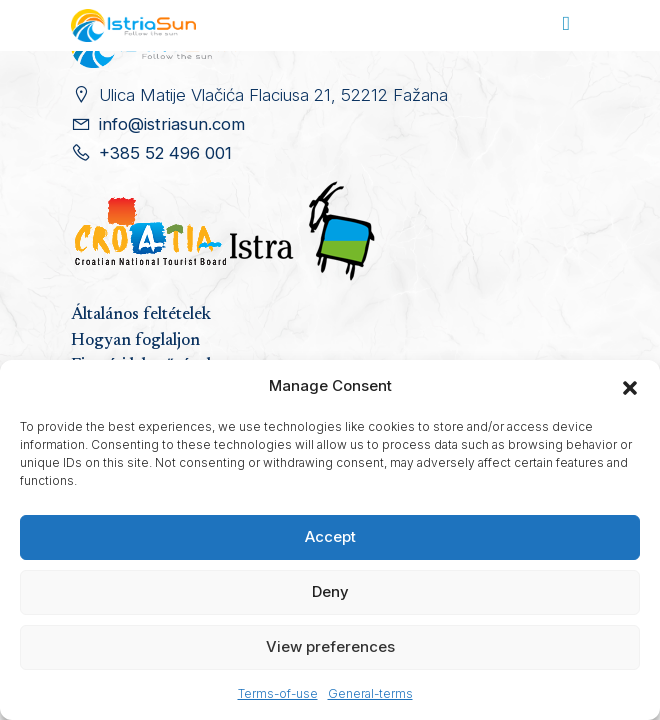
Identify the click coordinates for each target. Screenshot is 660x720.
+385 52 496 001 (165, 153)
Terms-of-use (278, 693)
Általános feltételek (141, 315)
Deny (330, 591)
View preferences (330, 646)
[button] (630, 386)
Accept (330, 536)
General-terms (370, 693)
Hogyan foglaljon (135, 341)
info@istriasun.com (172, 124)
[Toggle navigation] (566, 26)
